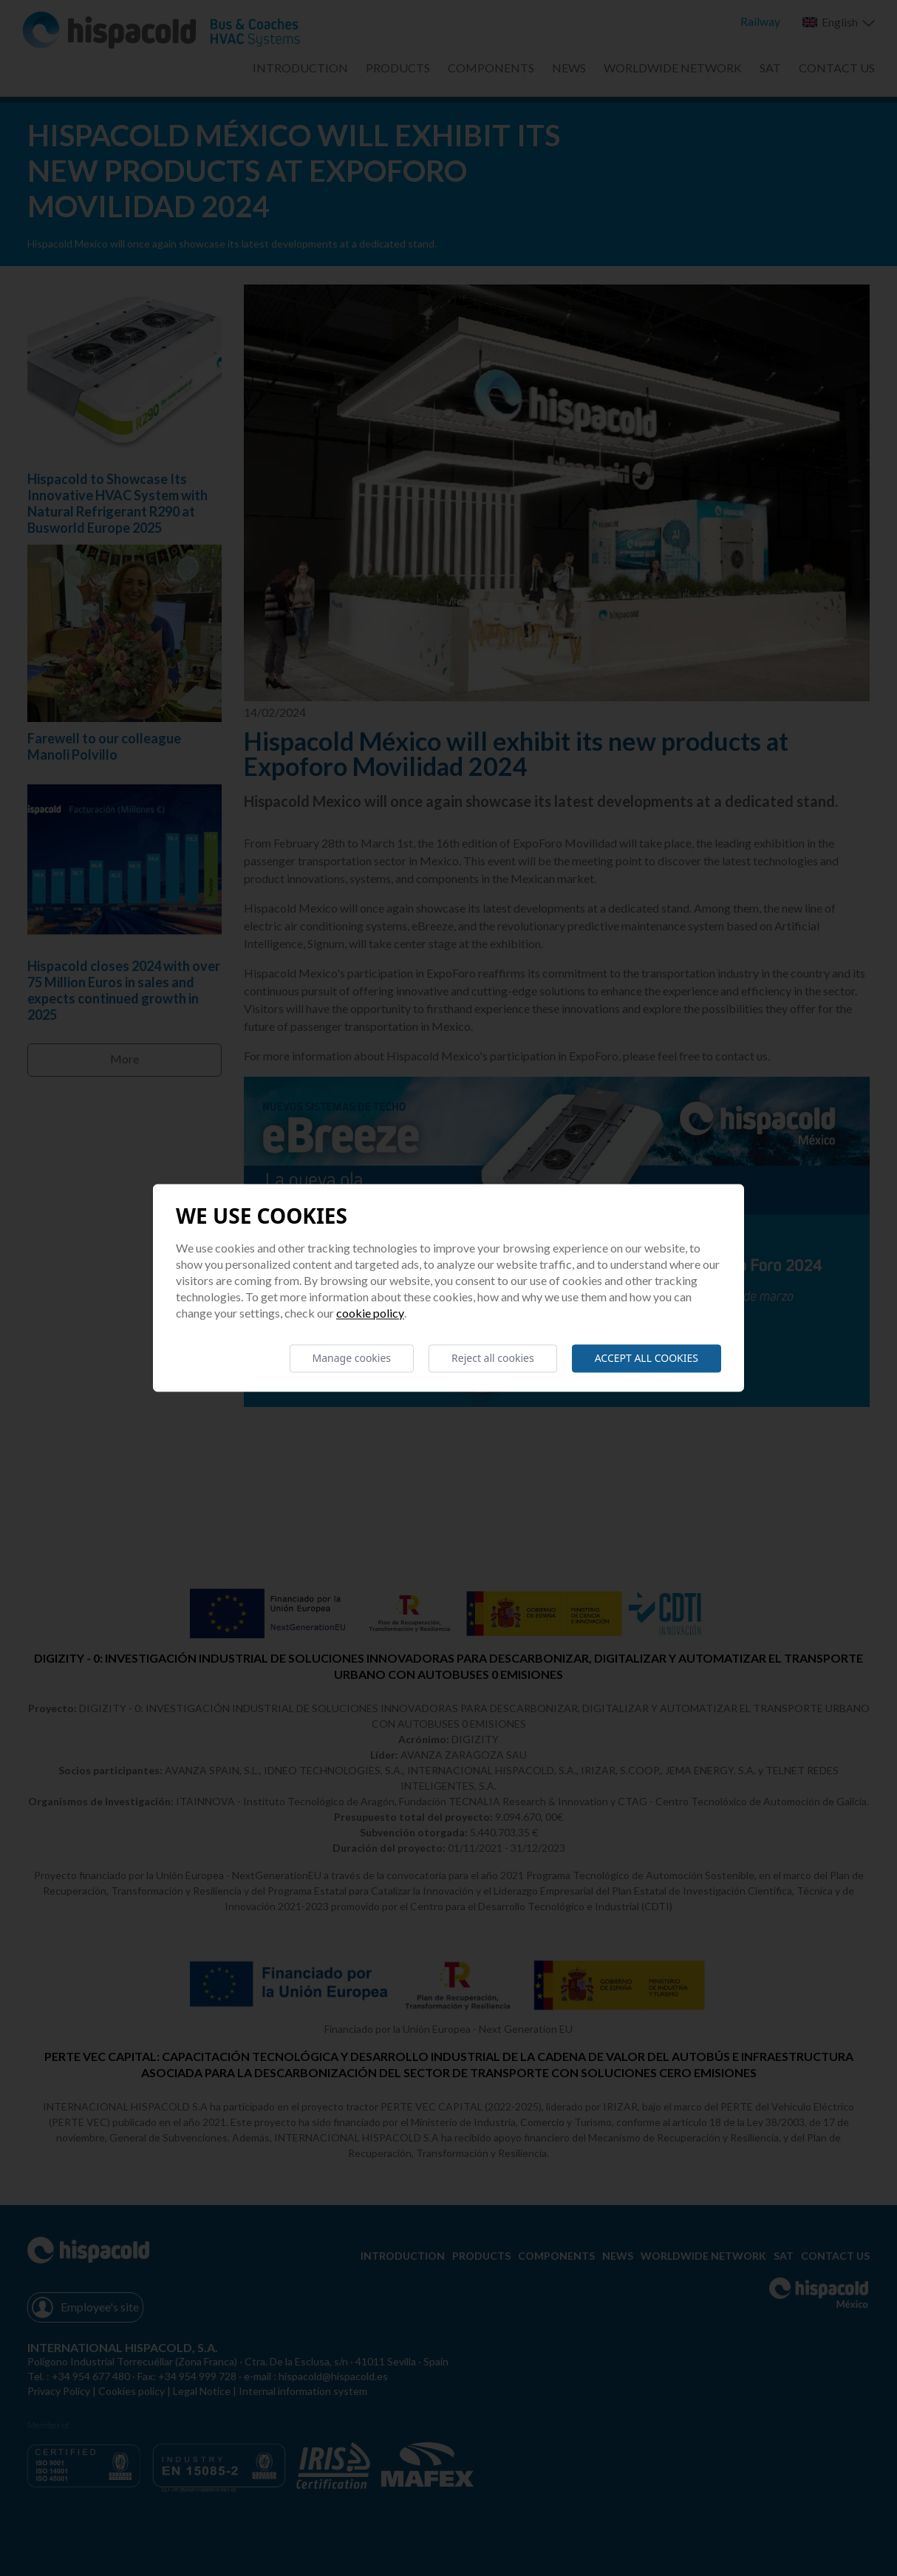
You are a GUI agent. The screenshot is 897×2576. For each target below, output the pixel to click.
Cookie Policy (370, 1313)
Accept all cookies (646, 1358)
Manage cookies (352, 1358)
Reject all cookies (492, 1358)
